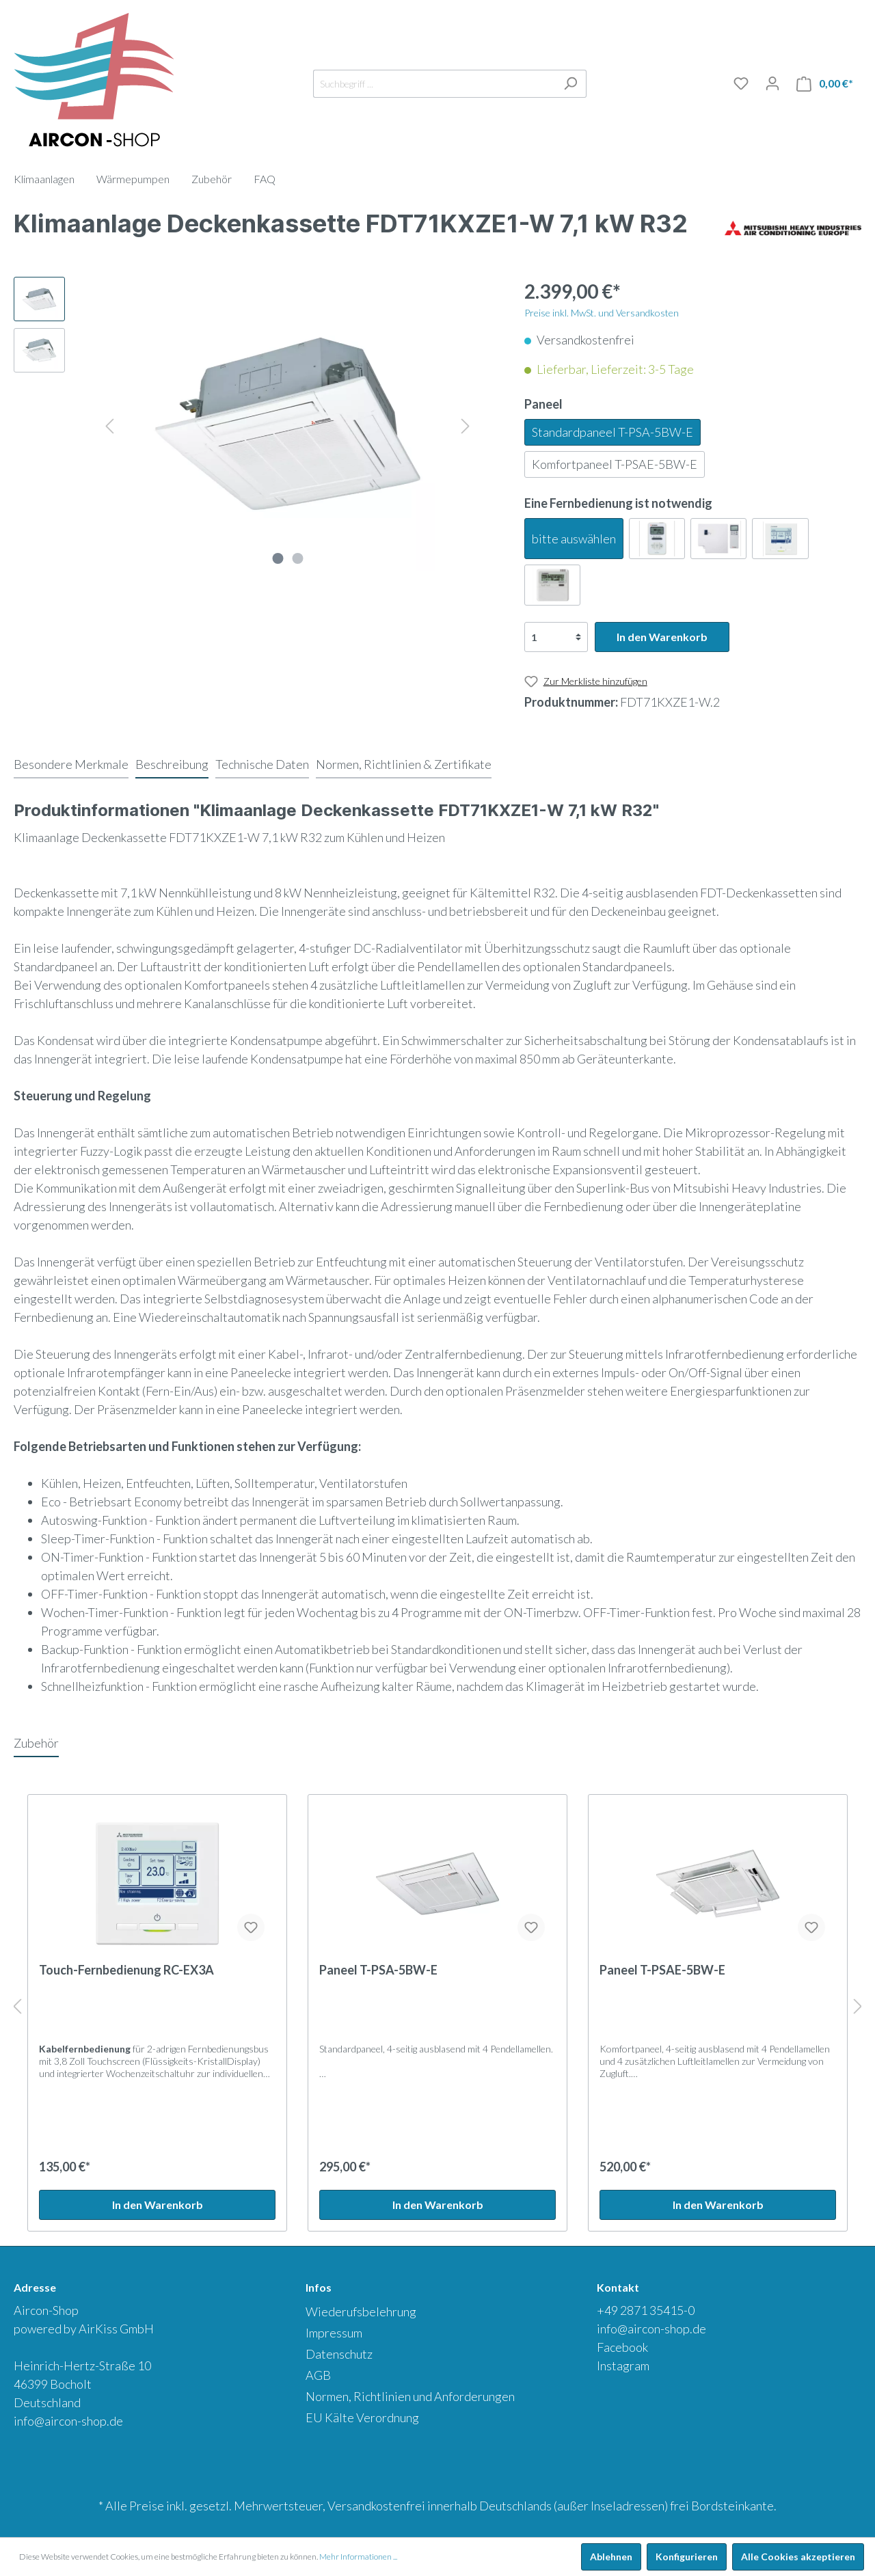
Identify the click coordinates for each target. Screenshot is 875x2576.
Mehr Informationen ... (358, 2556)
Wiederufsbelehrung (361, 2311)
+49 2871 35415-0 (646, 2310)
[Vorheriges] (109, 424)
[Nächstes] (465, 424)
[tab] (71, 764)
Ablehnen (611, 2556)
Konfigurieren (687, 2556)
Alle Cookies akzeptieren (798, 2556)
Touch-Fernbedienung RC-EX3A (126, 1969)
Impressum (334, 2332)
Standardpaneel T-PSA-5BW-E (612, 431)
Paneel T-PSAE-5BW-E (662, 1969)
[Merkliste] (741, 83)
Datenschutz (339, 2353)
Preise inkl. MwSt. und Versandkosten (601, 312)
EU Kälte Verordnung (362, 2417)
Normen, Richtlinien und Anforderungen (410, 2396)
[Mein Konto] (772, 83)
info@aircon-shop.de (68, 2420)
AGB (318, 2375)
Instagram (623, 2365)
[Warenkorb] (824, 83)
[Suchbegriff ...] (434, 84)
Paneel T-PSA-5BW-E (378, 1969)
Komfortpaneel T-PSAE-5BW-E (614, 464)
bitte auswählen (574, 538)
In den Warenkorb (662, 636)
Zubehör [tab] (36, 1742)
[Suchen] (570, 84)
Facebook (622, 2347)
